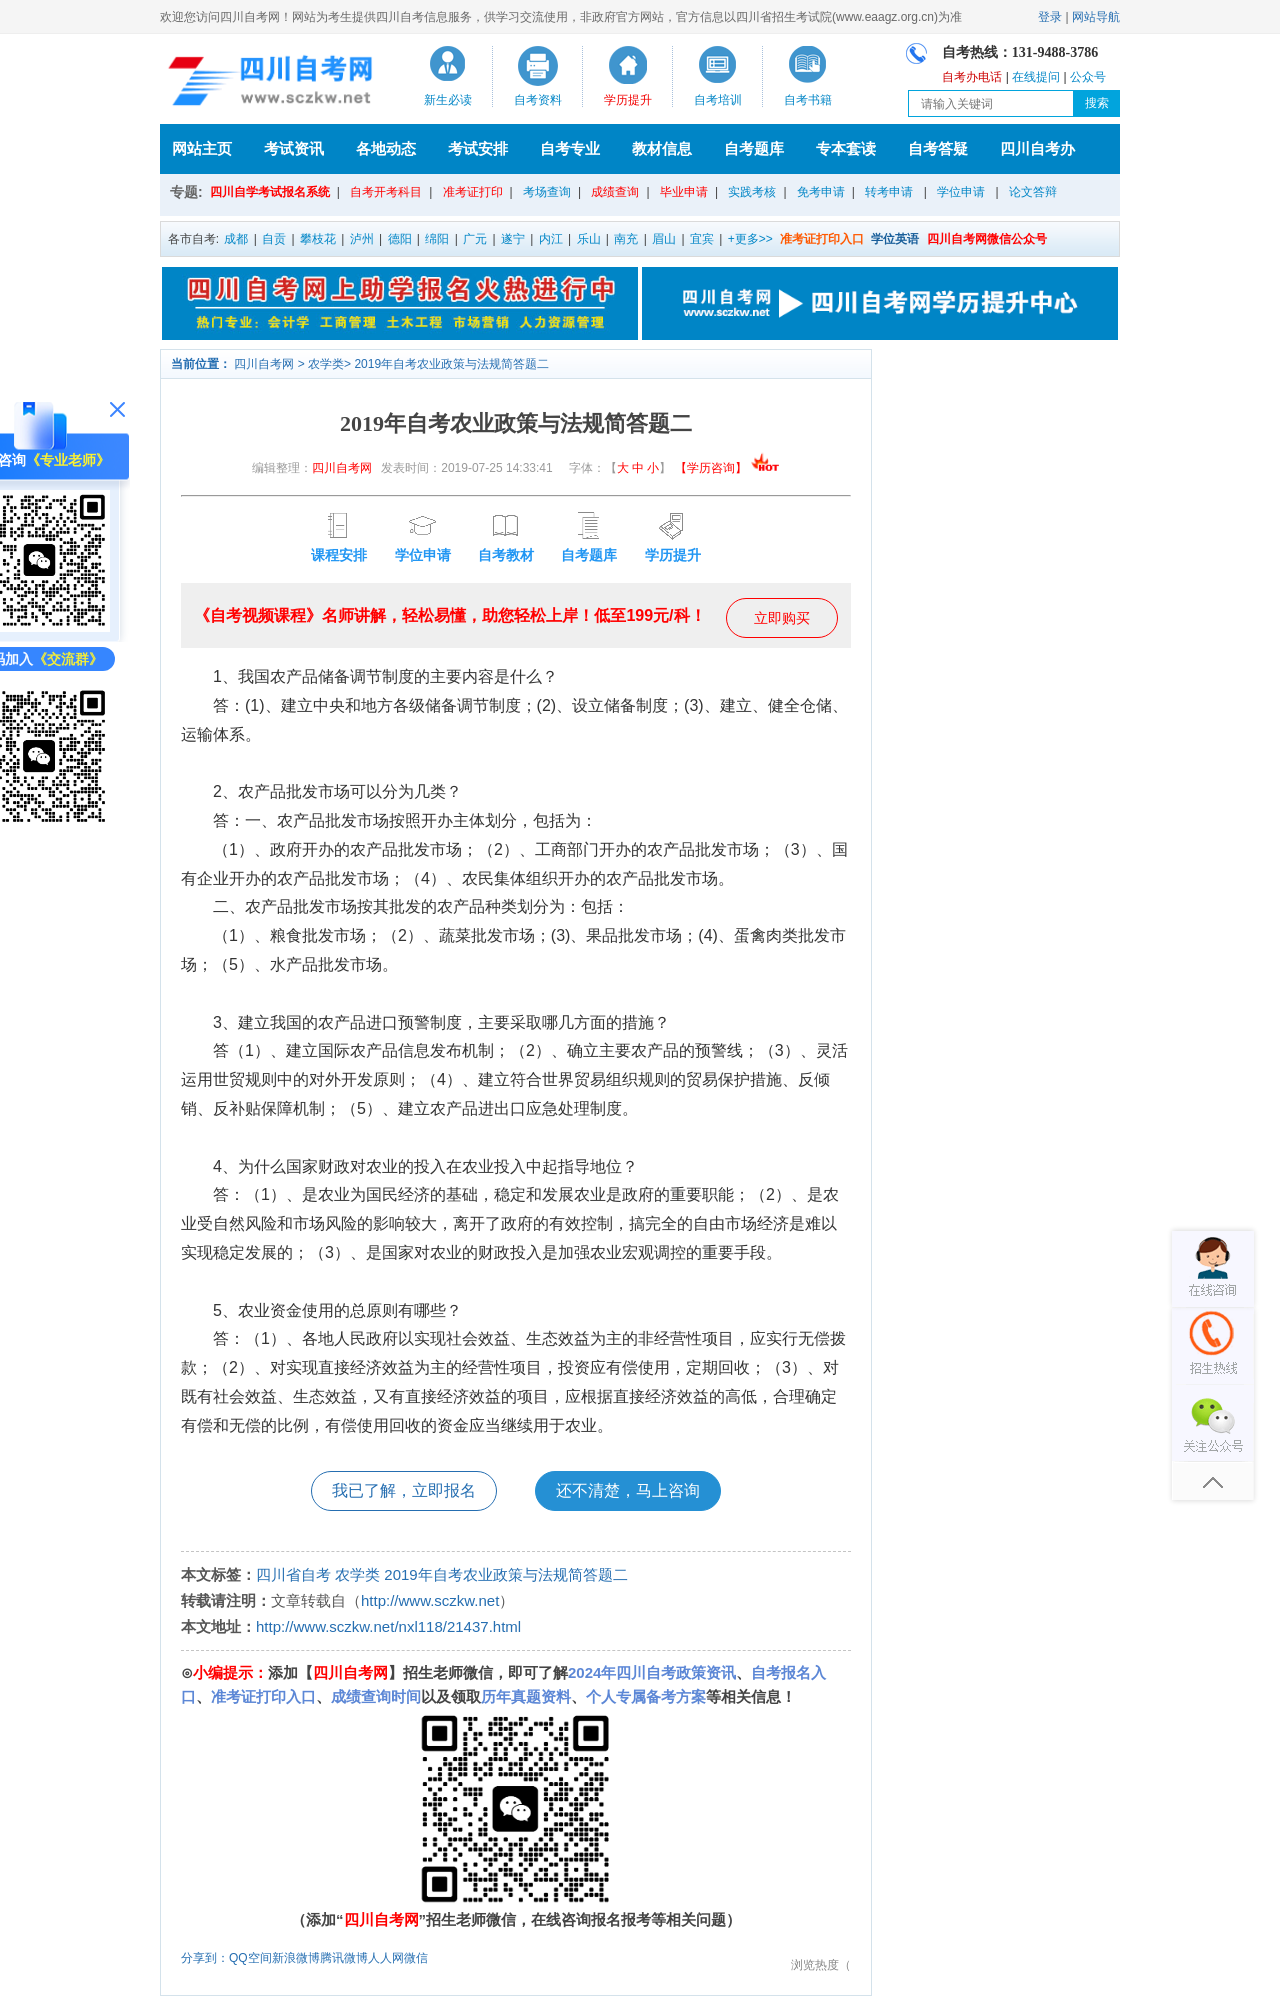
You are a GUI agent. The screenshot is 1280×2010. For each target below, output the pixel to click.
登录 (1050, 17)
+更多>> (750, 239)
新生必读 (448, 100)
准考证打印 (473, 192)
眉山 (664, 239)
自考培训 (718, 100)
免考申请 (821, 192)
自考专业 (570, 148)
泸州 (362, 239)
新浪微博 (296, 1958)
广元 (475, 239)
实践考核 (752, 192)
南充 (626, 239)
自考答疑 (938, 148)
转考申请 (889, 192)
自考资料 (538, 100)
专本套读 (846, 148)
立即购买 (782, 618)
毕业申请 (684, 192)
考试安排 (478, 148)
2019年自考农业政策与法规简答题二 (451, 364)
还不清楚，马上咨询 (628, 1490)
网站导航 (1096, 17)
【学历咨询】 (727, 468)
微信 (416, 1958)
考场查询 (547, 192)
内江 (551, 239)
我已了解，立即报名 (404, 1490)
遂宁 (513, 239)
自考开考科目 (386, 192)
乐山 (589, 239)
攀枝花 (318, 239)
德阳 (400, 239)
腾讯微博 (344, 1958)
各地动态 (386, 148)
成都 (236, 239)
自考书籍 (808, 100)
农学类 (326, 364)
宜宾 (702, 239)
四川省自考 (293, 1574)
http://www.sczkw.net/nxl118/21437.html (388, 1626)
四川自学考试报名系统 (270, 192)
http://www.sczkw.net (430, 1600)
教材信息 (662, 148)
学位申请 (961, 192)
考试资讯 (294, 148)
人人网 (386, 1958)
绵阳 (437, 239)
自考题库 (754, 148)
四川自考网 (264, 364)
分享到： (205, 1958)
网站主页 (202, 148)
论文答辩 (1033, 192)
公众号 (1088, 77)
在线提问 (1036, 77)
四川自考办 (1037, 148)
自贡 (274, 239)
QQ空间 (250, 1958)
